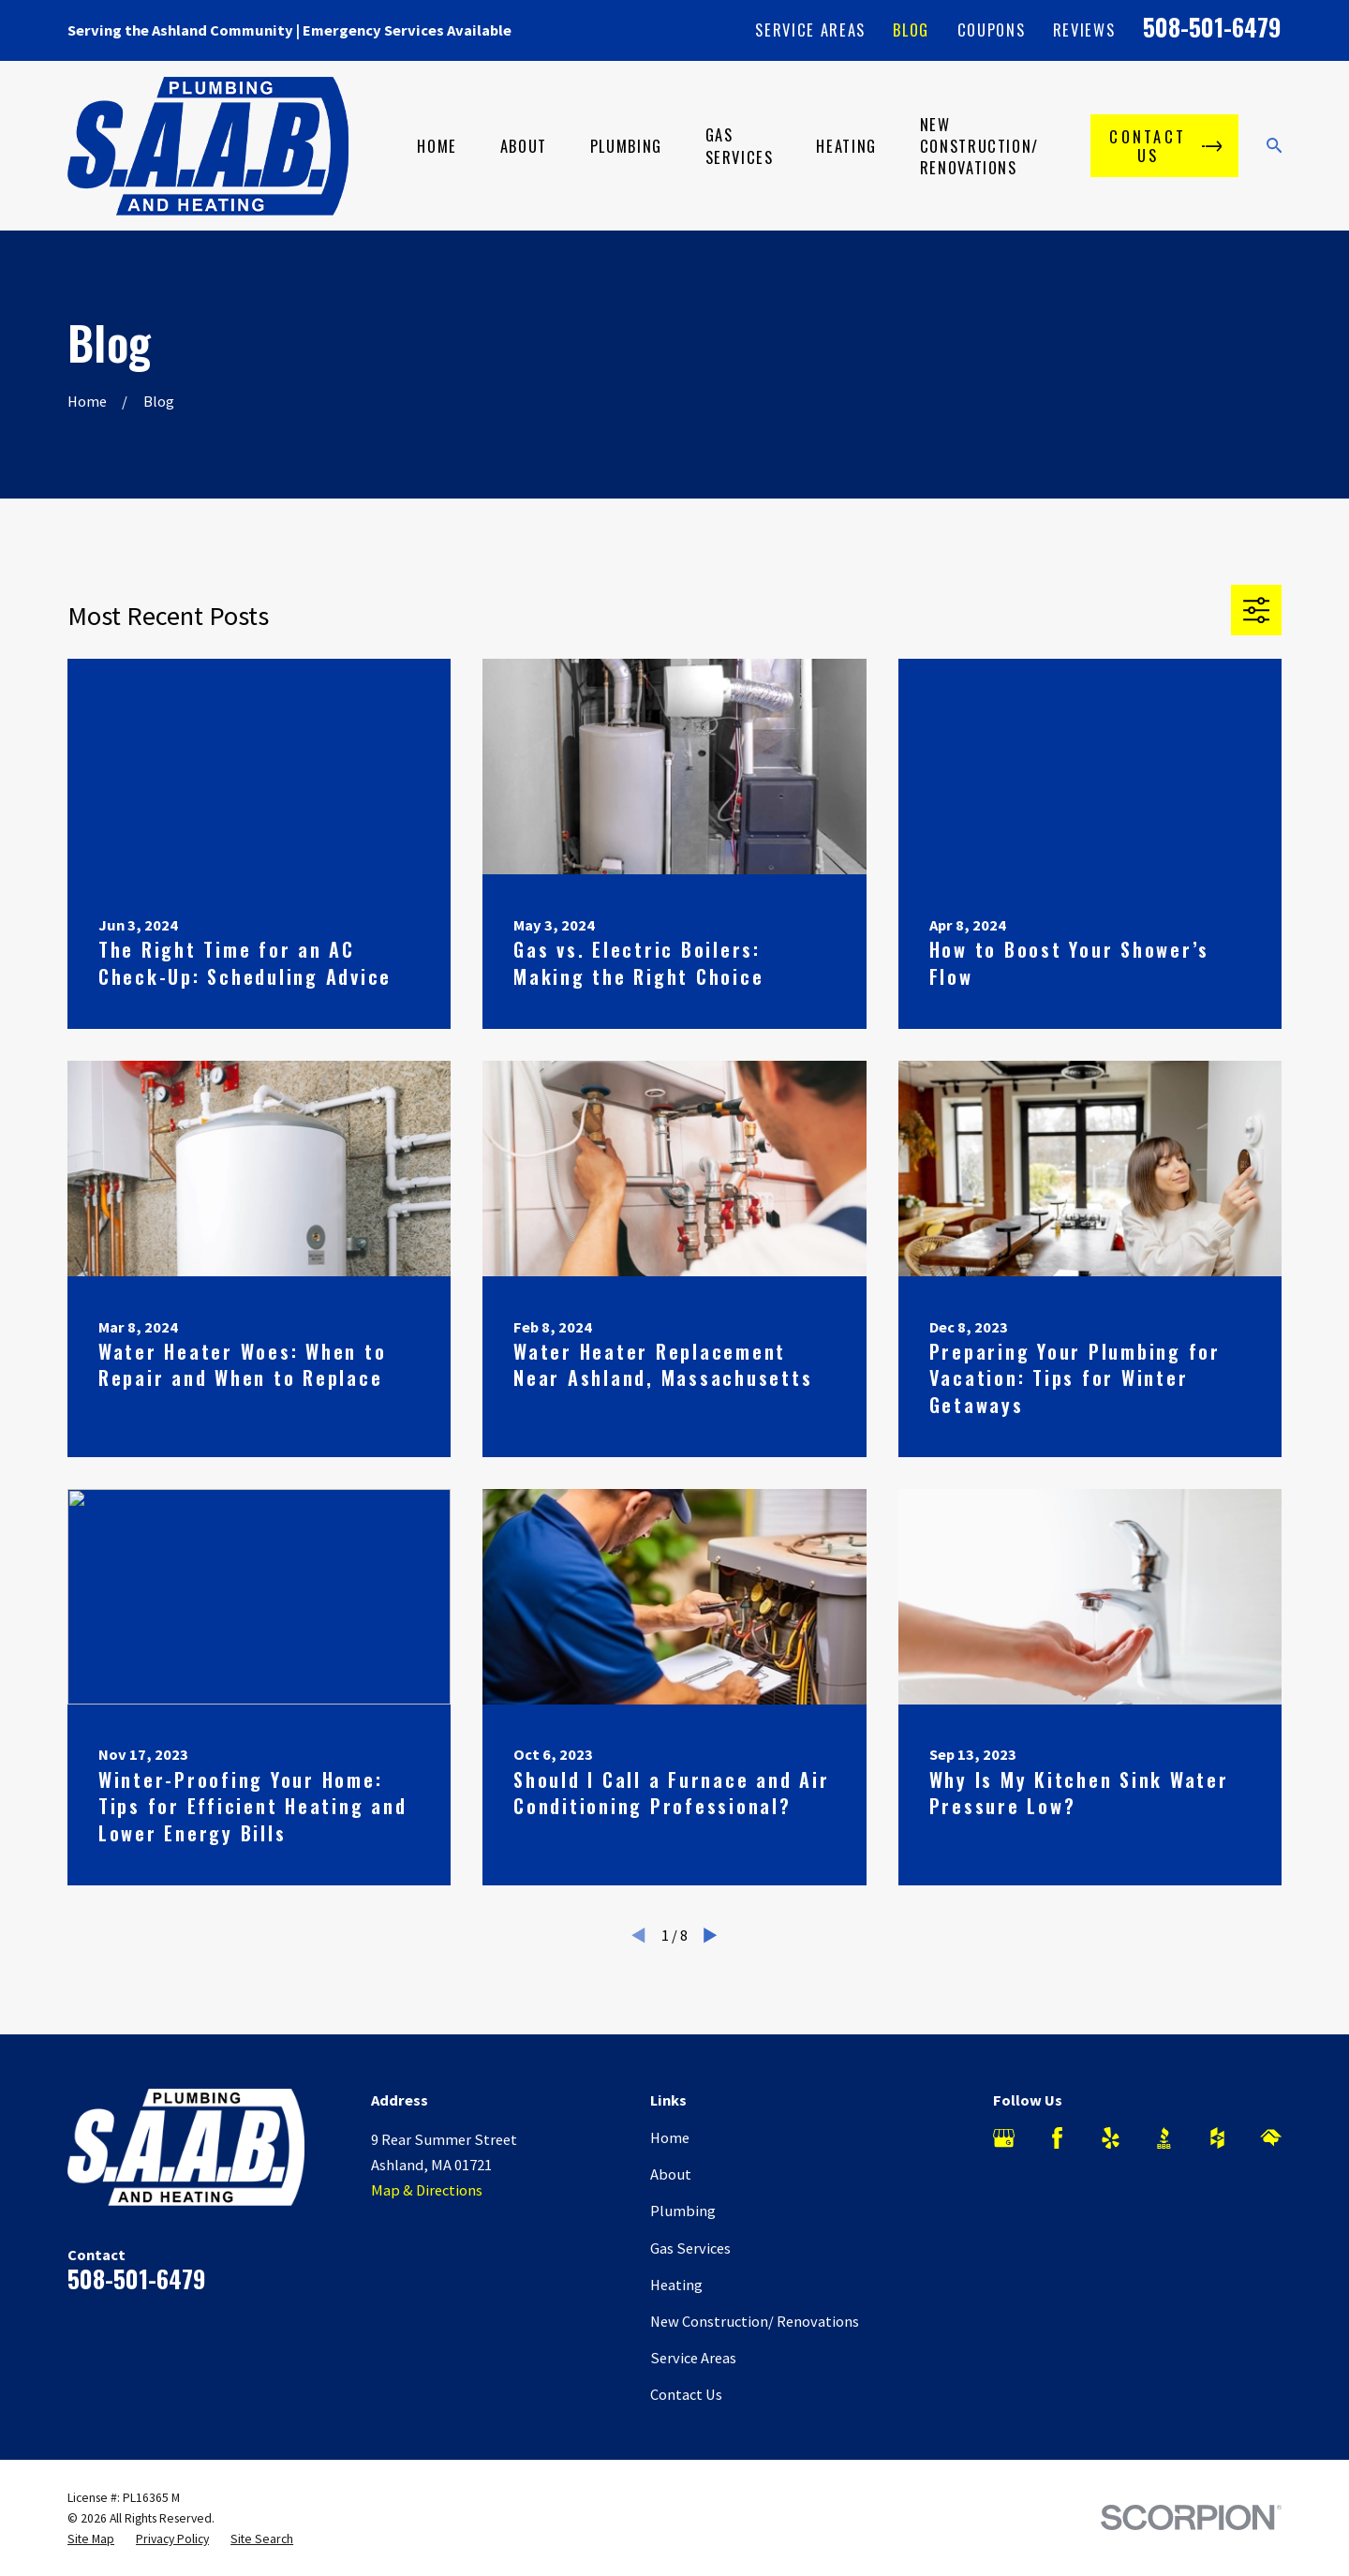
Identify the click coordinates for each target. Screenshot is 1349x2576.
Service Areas (810, 29)
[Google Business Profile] (1004, 2138)
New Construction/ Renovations (754, 2321)
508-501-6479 (1212, 26)
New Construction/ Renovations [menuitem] (979, 145)
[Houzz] (1217, 2138)
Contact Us (686, 2394)
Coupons (991, 29)
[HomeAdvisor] (1271, 2138)
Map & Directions (426, 2190)
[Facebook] (1057, 2138)
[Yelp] (1110, 2138)
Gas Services (690, 2248)
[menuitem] (90, 2539)
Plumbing (683, 2210)
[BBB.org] (1164, 2138)
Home (669, 2137)
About (670, 2174)
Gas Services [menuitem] (739, 145)
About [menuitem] (523, 145)
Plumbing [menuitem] (626, 145)
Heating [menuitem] (846, 145)
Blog (911, 29)
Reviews (1084, 29)
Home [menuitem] (437, 145)
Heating (676, 2284)
